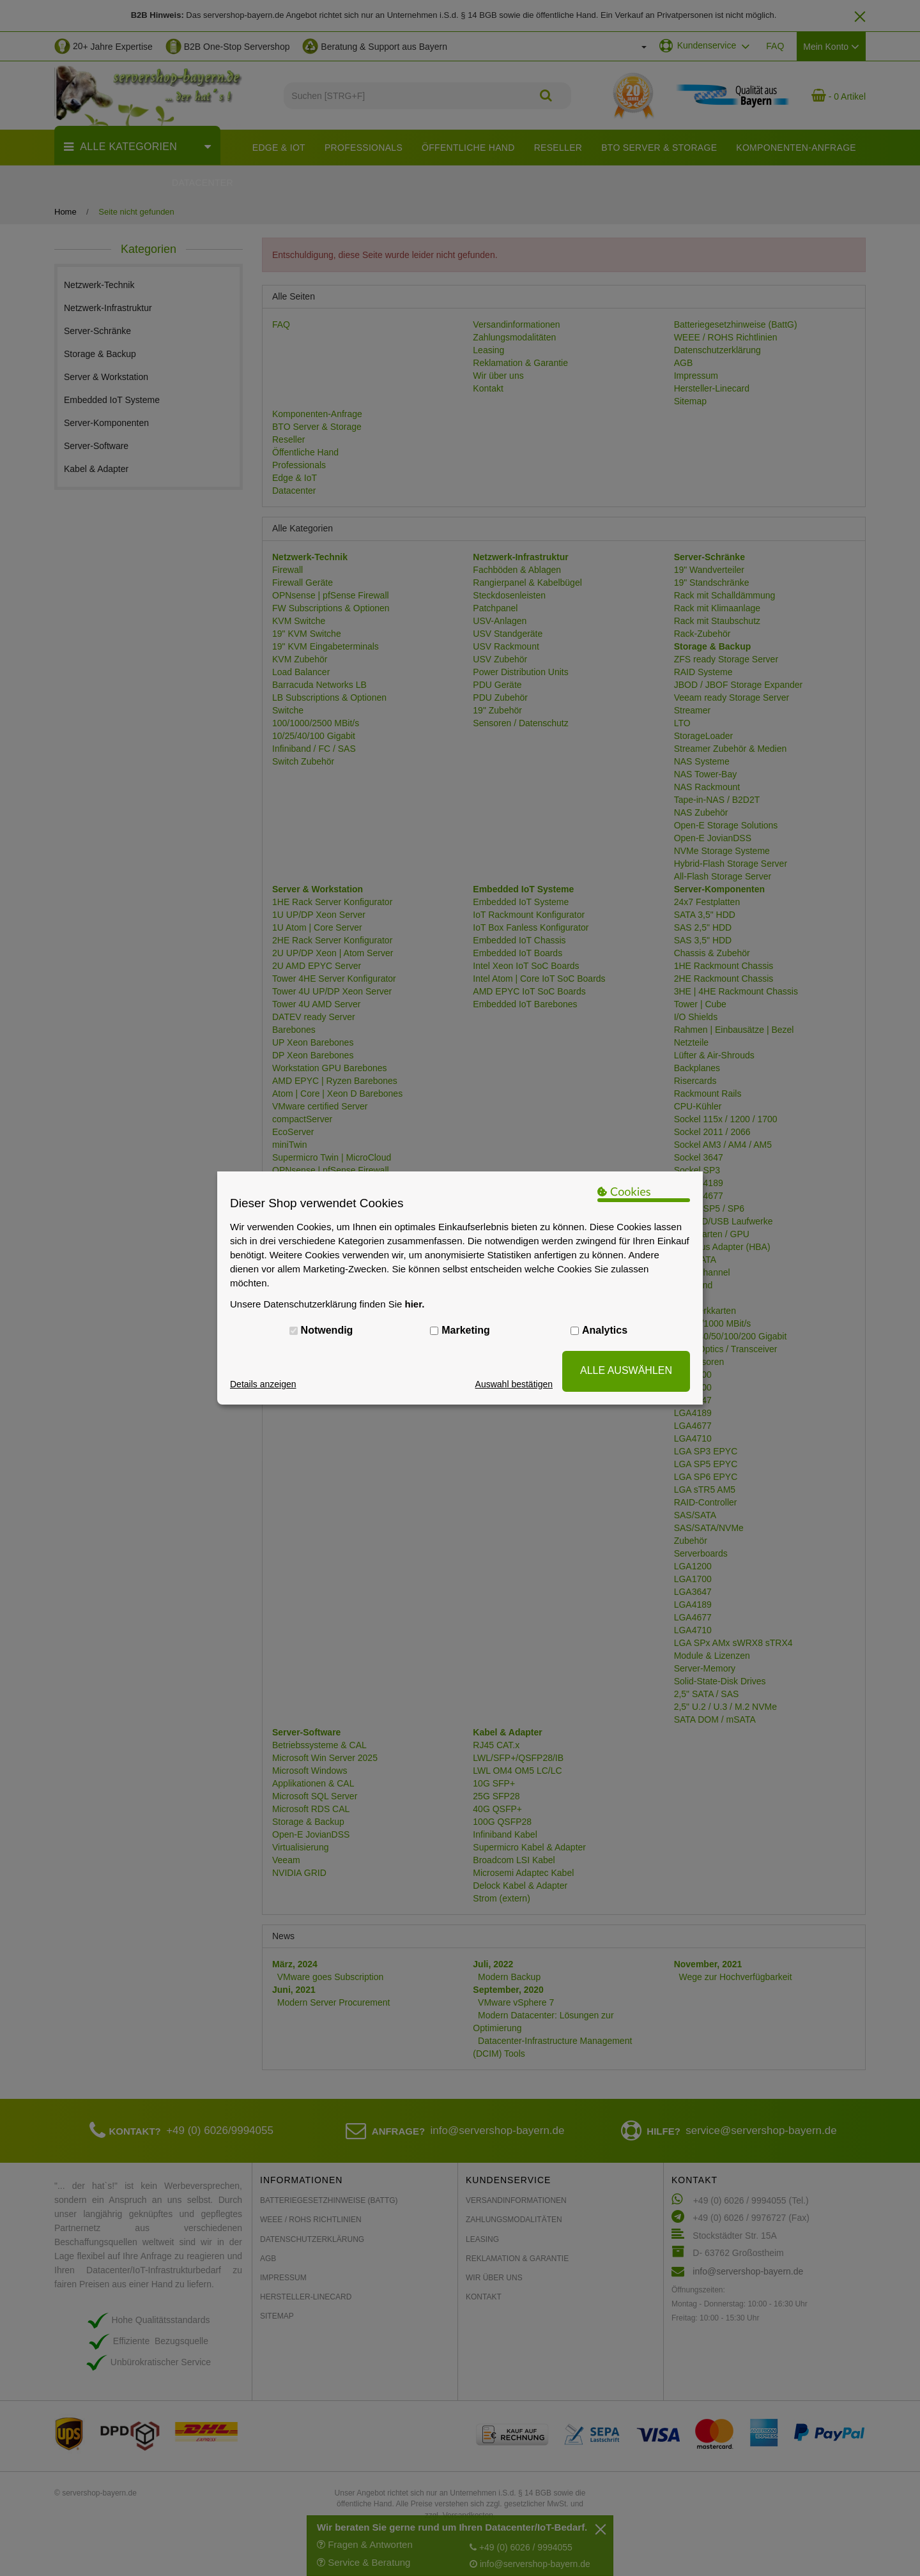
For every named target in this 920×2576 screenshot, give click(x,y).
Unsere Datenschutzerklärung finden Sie (327, 1304)
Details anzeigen (263, 1384)
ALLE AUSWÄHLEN (626, 1370)
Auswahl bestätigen (514, 1384)
